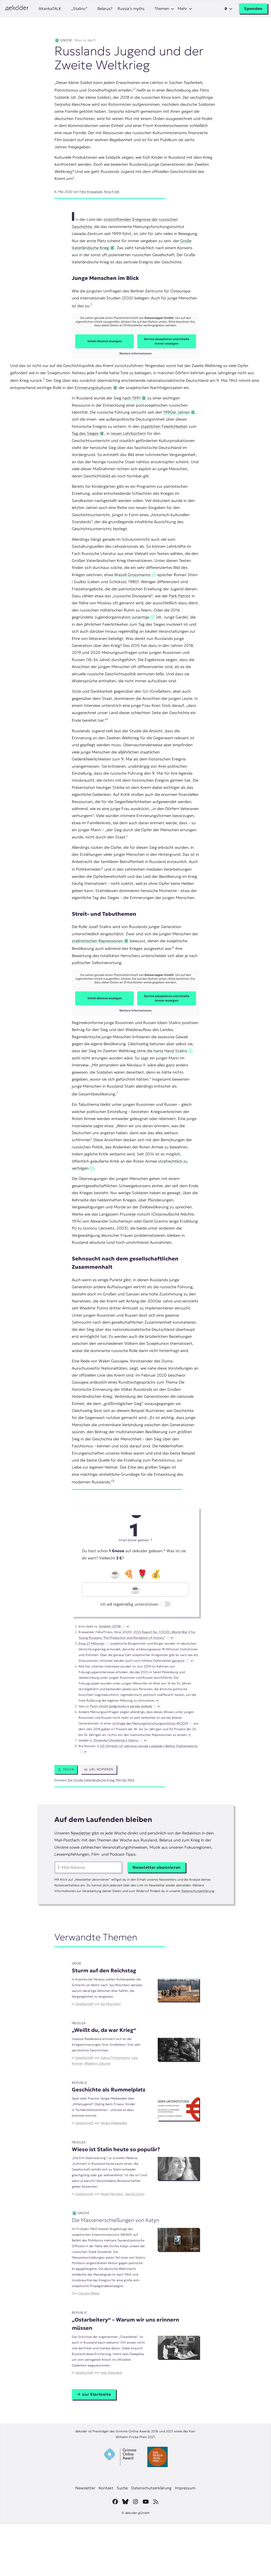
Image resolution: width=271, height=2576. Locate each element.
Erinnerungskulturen (93, 387)
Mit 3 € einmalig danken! (135, 1624)
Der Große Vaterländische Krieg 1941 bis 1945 (101, 1832)
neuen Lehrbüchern (128, 433)
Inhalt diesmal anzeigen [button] (104, 341)
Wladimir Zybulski (97, 2115)
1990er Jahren (176, 412)
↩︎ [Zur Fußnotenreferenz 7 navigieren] (145, 1792)
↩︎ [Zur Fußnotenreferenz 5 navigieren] (159, 1758)
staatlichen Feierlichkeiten (164, 426)
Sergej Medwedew (114, 2174)
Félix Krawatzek (90, 192)
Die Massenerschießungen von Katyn (115, 2272)
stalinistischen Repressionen (97, 940)
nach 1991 (131, 398)
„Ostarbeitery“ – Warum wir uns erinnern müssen (125, 2375)
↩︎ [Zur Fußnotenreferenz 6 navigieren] (189, 1786)
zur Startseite (96, 2446)
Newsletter (81, 1884)
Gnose (78, 40)
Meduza (79, 2075)
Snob (76, 2015)
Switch (162, 1608)
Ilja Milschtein (111, 2055)
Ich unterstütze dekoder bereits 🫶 (145, 1649)
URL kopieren (98, 1821)
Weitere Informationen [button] (135, 353)
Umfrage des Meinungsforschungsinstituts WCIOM (150, 1775)
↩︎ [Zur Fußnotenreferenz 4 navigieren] (157, 1752)
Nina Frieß (111, 192)
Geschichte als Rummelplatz (108, 2141)
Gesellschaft (84, 2055)
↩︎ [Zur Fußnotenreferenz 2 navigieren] (172, 1689)
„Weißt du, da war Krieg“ (104, 2082)
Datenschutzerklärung (197, 1942)
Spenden (253, 8)
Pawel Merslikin (112, 2245)
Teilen (66, 1821)
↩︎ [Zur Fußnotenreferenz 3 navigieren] (192, 1712)
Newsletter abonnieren (157, 1918)
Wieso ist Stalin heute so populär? (116, 2201)
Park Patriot (180, 595)
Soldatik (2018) (110, 1678)
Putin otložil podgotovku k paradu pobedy (121, 1758)
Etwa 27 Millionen (92, 1695)
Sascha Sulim (135, 2245)
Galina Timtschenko (115, 2109)
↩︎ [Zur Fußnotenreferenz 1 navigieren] (128, 1678)
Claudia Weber (89, 2345)
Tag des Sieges (85, 433)
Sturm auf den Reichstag (104, 2022)
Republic (79, 2134)
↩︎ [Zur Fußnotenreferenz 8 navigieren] (85, 1803)
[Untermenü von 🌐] (228, 8)
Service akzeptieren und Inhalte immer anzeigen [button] (166, 341)
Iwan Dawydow (111, 2424)
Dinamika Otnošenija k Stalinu (116, 1792)
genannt (178, 1712)
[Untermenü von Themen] (164, 8)
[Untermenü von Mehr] (185, 8)
